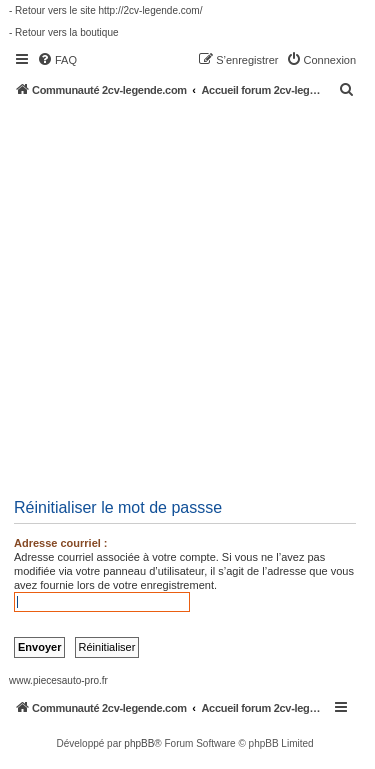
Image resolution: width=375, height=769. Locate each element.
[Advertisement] (187, 294)
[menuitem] (57, 60)
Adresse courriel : (61, 543)
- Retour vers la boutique (64, 32)
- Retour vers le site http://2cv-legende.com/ (105, 10)
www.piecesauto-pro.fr (58, 680)
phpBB (139, 743)
